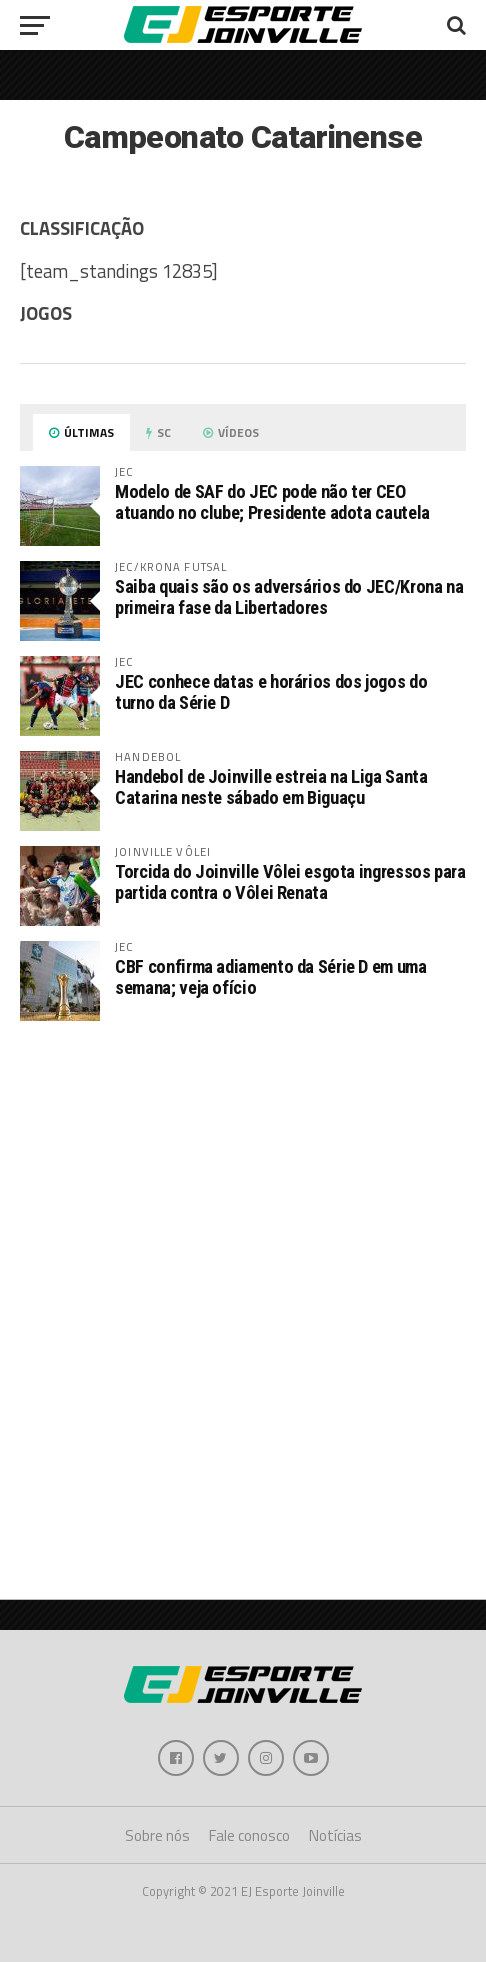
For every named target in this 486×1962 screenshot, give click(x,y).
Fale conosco (249, 1835)
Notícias (335, 1835)
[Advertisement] (243, 1300)
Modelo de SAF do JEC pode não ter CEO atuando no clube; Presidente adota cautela (272, 501)
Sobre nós (157, 1835)
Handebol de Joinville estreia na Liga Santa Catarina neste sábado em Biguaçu (271, 786)
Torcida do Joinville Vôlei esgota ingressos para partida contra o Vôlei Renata (290, 881)
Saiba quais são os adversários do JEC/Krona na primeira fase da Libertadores (289, 596)
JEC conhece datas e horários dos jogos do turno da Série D (271, 691)
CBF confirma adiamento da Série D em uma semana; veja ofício (270, 976)
